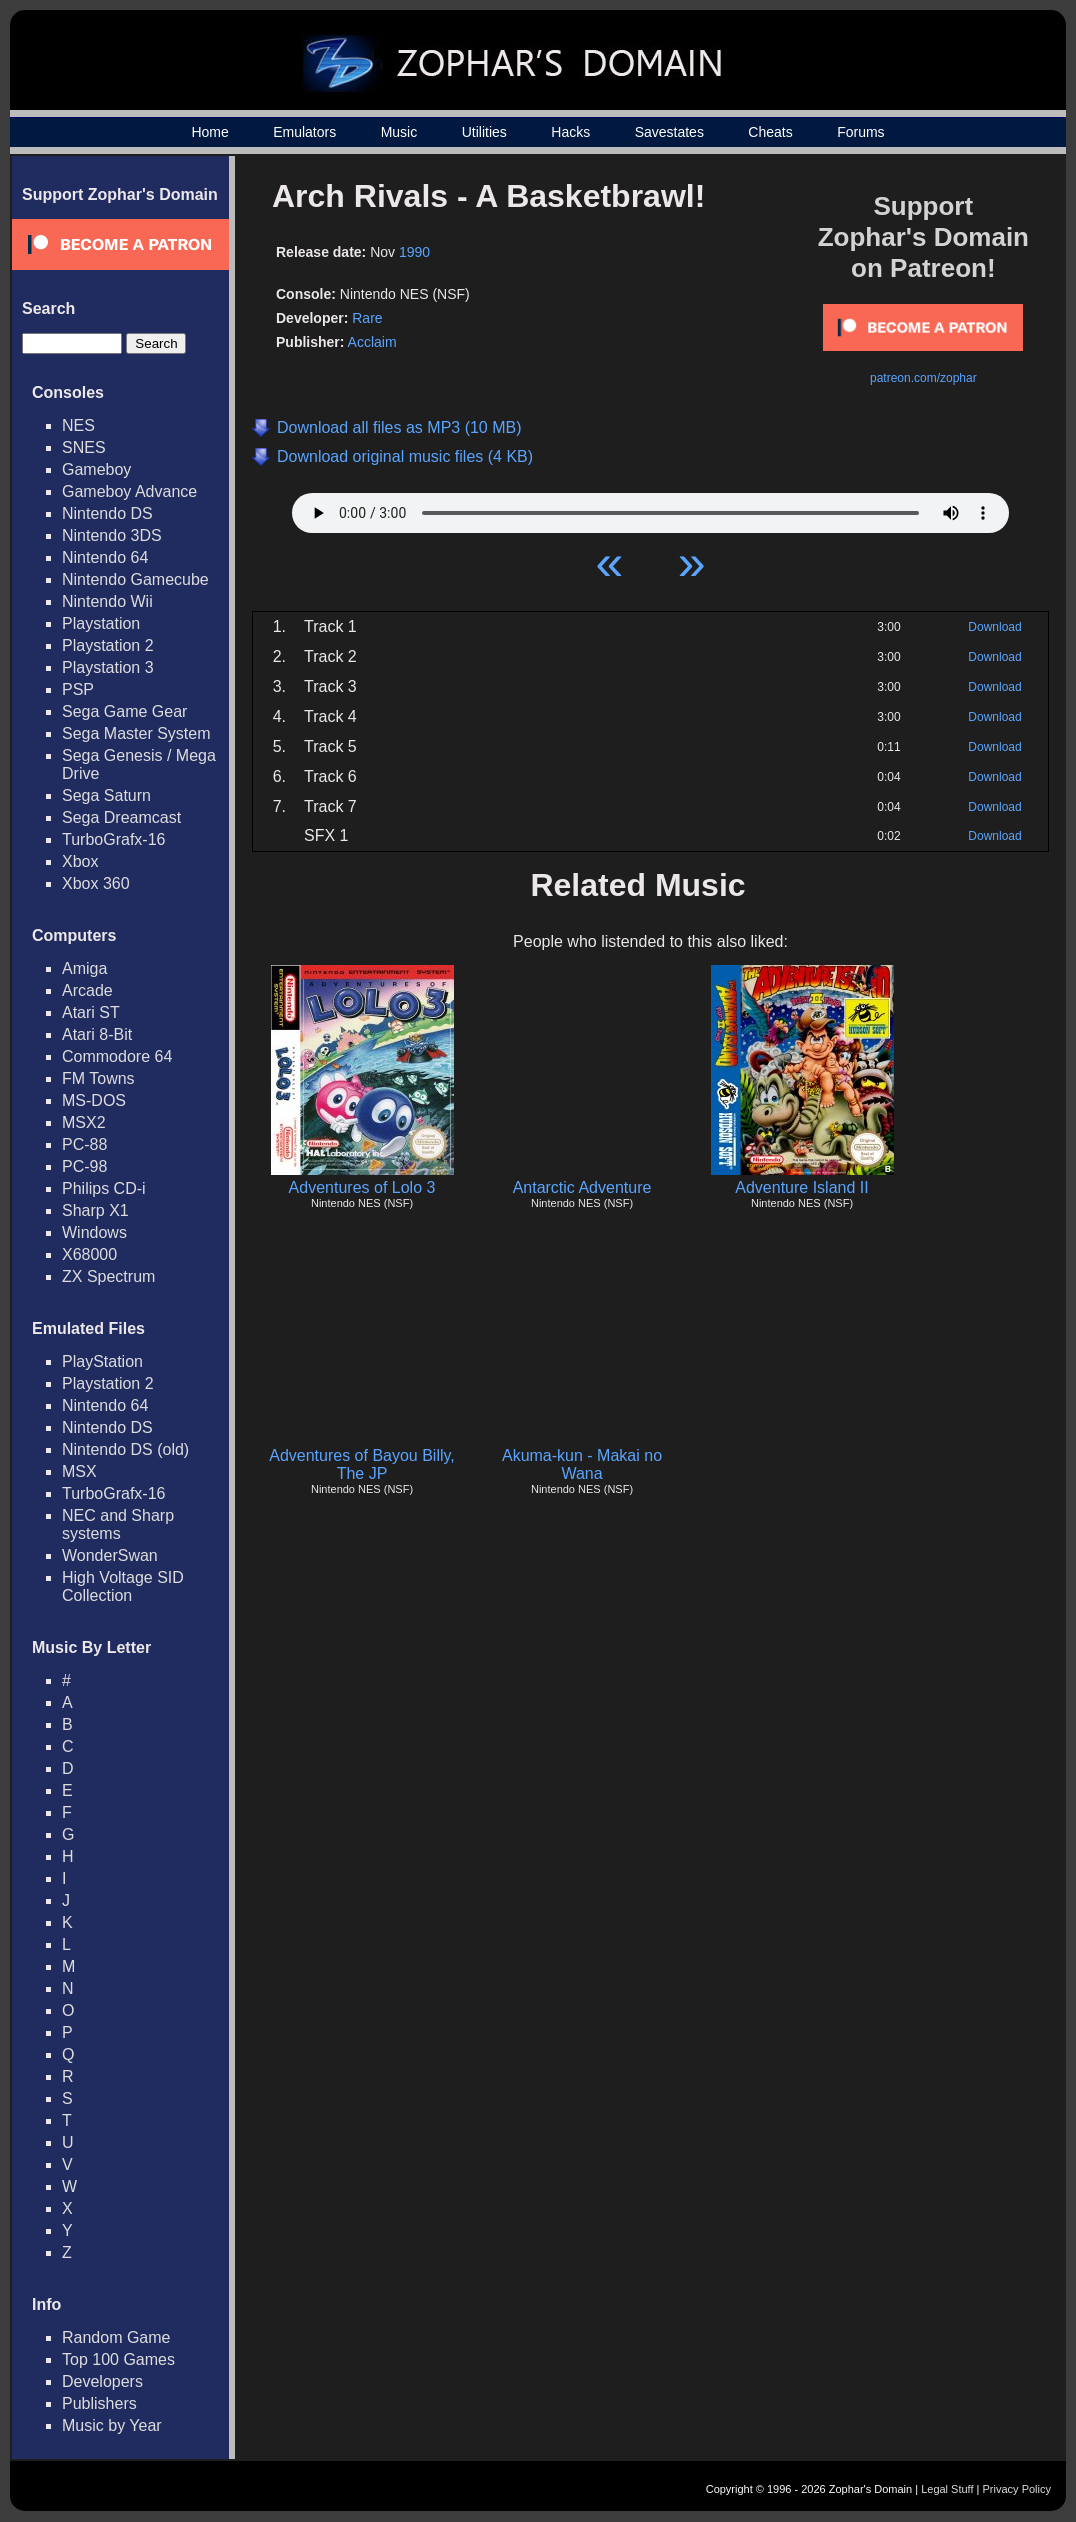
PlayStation (102, 1361)
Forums (860, 132)
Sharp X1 (95, 1210)
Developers (102, 2381)
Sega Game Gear (124, 711)
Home (209, 132)
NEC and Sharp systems (118, 1524)
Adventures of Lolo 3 (362, 1187)
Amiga (84, 968)
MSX (79, 1471)
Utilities (484, 132)
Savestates (669, 132)
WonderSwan (110, 1555)
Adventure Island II (801, 1187)
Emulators (304, 132)
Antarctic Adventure (582, 1187)
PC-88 (84, 1144)
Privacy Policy (1017, 2489)
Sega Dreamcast (121, 817)
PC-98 (84, 1166)
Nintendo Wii (107, 601)
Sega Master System (136, 733)
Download (994, 627)
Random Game (116, 2337)
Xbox (80, 861)
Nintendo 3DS (112, 535)
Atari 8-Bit (97, 1034)
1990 (414, 252)
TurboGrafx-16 (113, 839)
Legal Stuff (947, 2489)
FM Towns (98, 1078)
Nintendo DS (107, 513)
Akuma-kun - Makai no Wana (582, 1464)
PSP (78, 689)
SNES (84, 447)
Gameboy (96, 469)
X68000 (89, 1254)
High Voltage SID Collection (123, 1586)
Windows (94, 1232)
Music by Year (112, 2425)
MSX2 (84, 1122)
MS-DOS (94, 1100)
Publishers (99, 2403)
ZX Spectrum (108, 1276)
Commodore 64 (117, 1056)
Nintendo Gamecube (135, 579)
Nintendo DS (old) (125, 1449)
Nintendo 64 (105, 557)
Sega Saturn (106, 795)
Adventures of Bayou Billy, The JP (362, 1464)
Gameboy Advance (129, 491)
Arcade (87, 990)
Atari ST (91, 1012)
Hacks (570, 132)
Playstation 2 (108, 645)
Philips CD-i (104, 1188)
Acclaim (372, 342)
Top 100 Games (118, 2359)
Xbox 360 (96, 883)
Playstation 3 (108, 667)
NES (78, 425)
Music (399, 132)
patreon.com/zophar (923, 378)
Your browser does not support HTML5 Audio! (650, 508)
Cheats (770, 132)
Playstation (101, 623)
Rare (367, 318)
